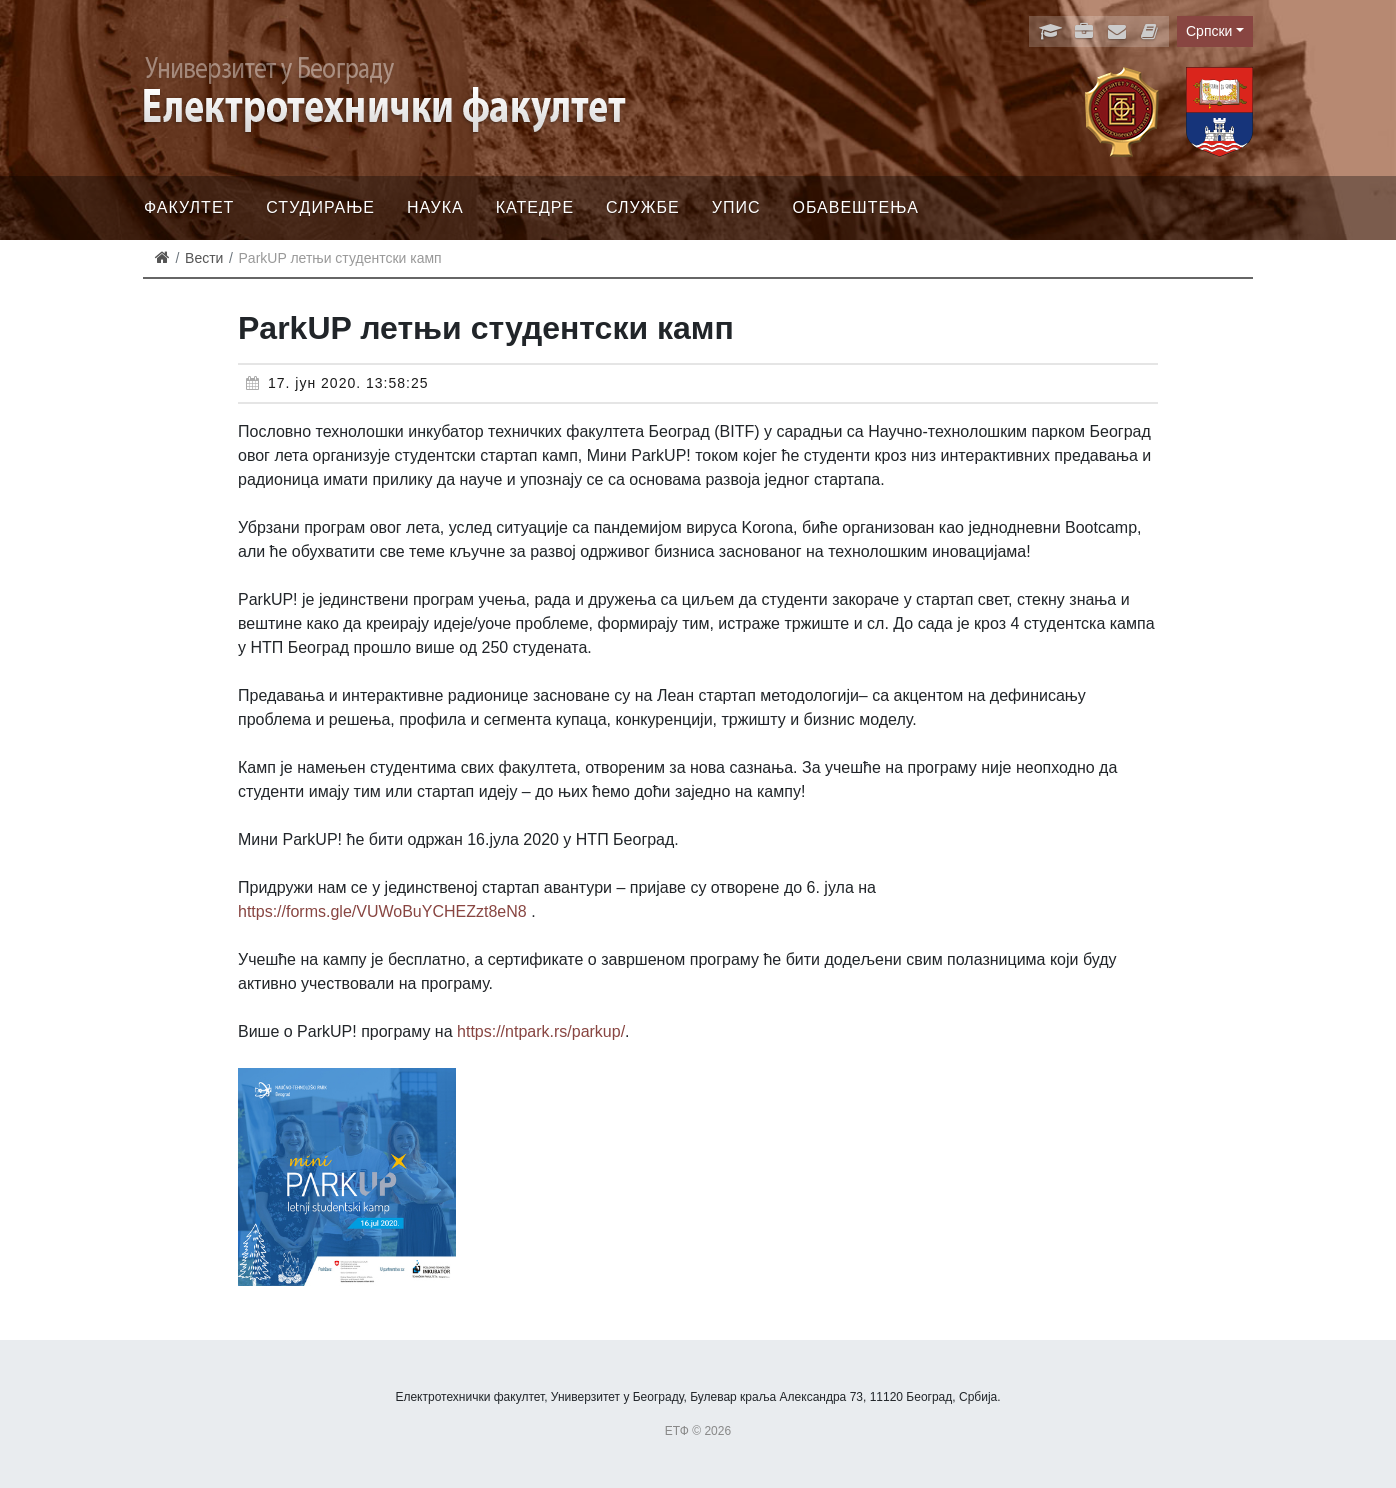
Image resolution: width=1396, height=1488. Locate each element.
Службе (643, 207)
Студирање (320, 207)
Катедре (535, 207)
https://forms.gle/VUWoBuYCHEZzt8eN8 (382, 911)
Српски (1209, 31)
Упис (736, 207)
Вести (204, 258)
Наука (435, 207)
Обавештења (855, 207)
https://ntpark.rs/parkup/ (541, 1031)
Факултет (189, 207)
